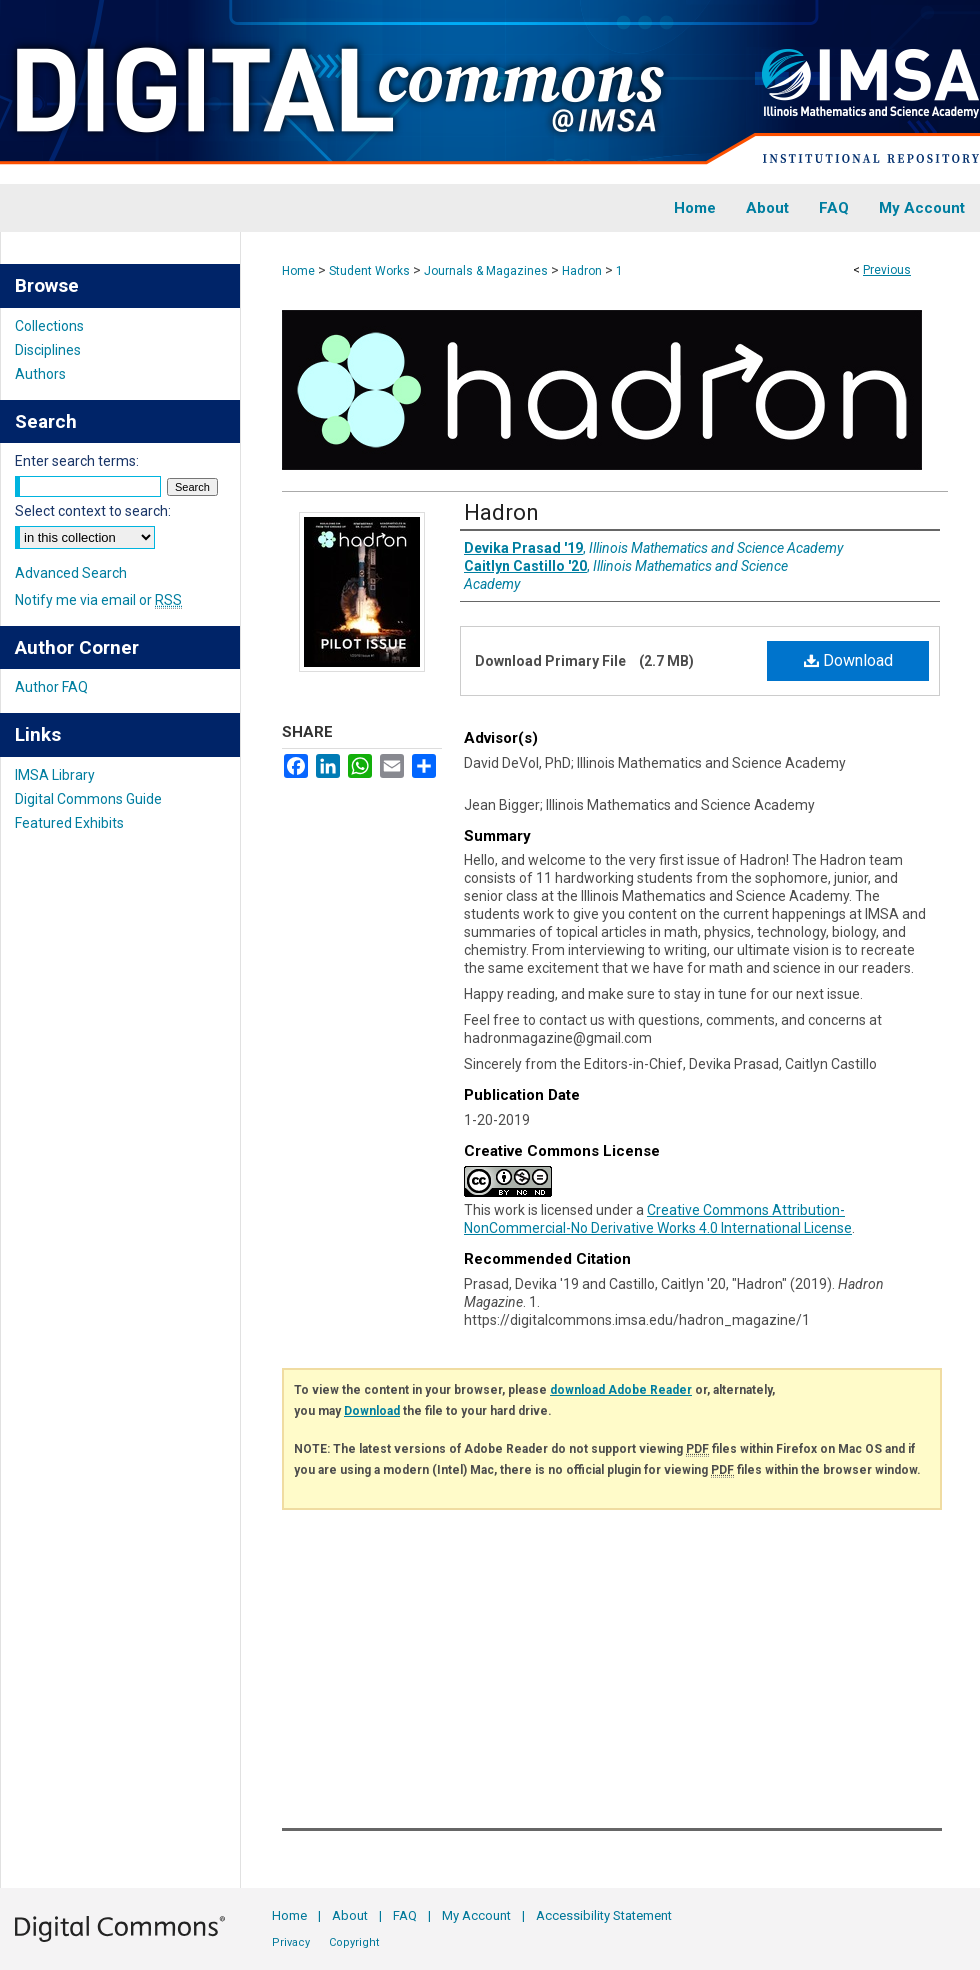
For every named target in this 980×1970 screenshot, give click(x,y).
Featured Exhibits (69, 823)
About (350, 1915)
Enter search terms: (77, 461)
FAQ (405, 1915)
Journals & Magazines (486, 271)
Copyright (354, 1942)
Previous (887, 270)
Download (848, 660)
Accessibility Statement (604, 1915)
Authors (40, 374)
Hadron (582, 271)
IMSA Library (55, 775)
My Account (476, 1915)
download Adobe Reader (621, 1390)
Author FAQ (51, 687)
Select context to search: (93, 511)
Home (298, 271)
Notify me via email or (98, 600)
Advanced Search (71, 573)
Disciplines (48, 350)
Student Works (369, 271)
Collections (49, 326)
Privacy (291, 1942)
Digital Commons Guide (88, 799)
